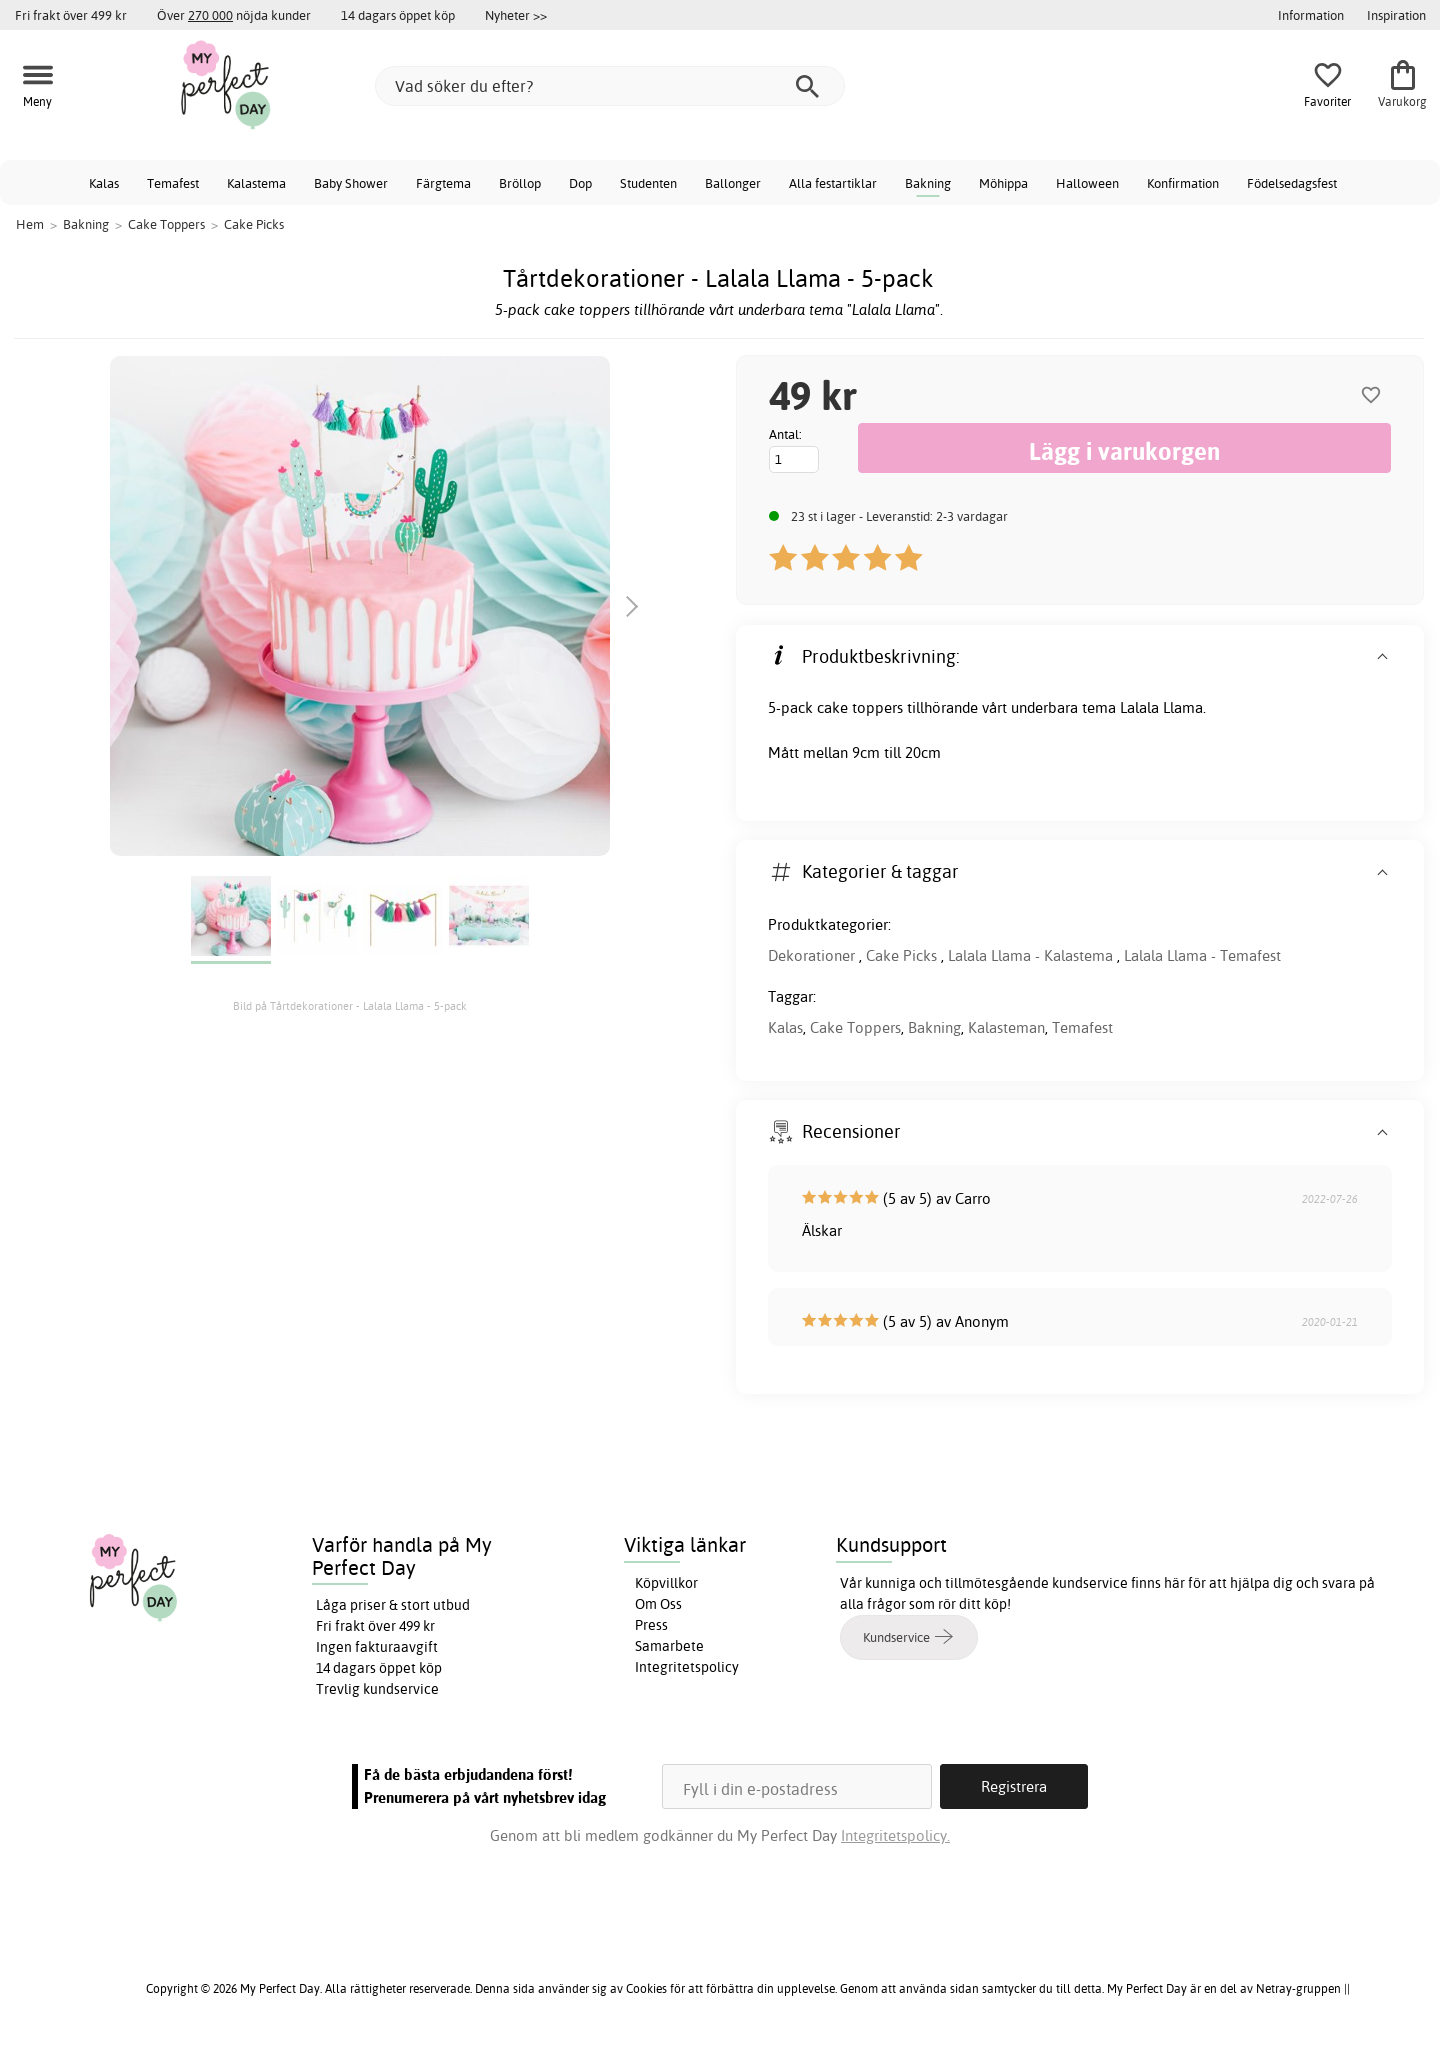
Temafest (173, 183)
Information (1311, 15)
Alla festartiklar (833, 183)
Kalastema (256, 183)
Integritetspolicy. (895, 1835)
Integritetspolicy (687, 1667)
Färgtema (443, 183)
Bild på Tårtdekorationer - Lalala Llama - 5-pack (350, 1006)
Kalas (104, 183)
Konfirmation (1183, 183)
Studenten (648, 183)
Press (651, 1625)
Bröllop (520, 183)
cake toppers (860, 707)
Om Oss (658, 1604)
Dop (580, 183)
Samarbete (669, 1646)
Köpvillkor (666, 1583)
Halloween (1087, 183)
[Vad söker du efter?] (610, 86)
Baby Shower (351, 183)
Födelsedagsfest (1292, 183)
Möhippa (1003, 183)
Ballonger (733, 183)
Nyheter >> (516, 15)
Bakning (928, 183)
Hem (30, 224)
